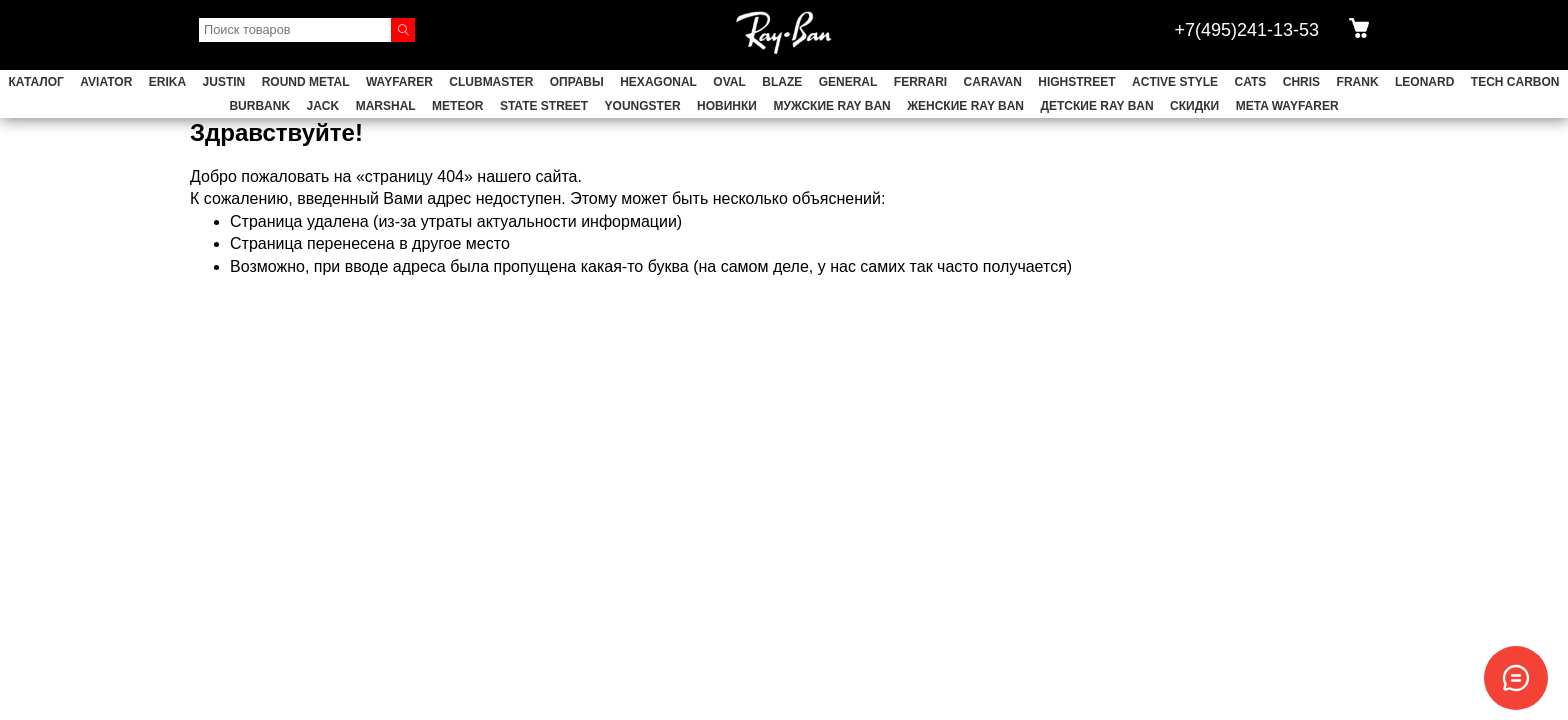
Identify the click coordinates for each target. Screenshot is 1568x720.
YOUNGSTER (643, 106)
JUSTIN (224, 82)
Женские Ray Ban (965, 106)
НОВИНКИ (727, 106)
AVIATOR (106, 82)
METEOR (457, 106)
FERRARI (920, 82)
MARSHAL (386, 106)
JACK (323, 106)
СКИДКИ (1194, 106)
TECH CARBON (1515, 82)
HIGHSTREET (1076, 82)
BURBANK (259, 106)
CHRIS (1301, 82)
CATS (1251, 82)
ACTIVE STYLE (1175, 82)
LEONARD (1424, 82)
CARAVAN (993, 82)
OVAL (729, 82)
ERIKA (167, 82)
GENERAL (848, 82)
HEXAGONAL (658, 82)
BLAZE (782, 82)
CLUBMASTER (491, 82)
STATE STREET (544, 106)
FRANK (1358, 82)
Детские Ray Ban (1096, 106)
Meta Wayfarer (1287, 106)
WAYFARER (399, 82)
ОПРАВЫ (577, 82)
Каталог (36, 82)
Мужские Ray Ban (831, 106)
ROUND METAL (306, 82)
